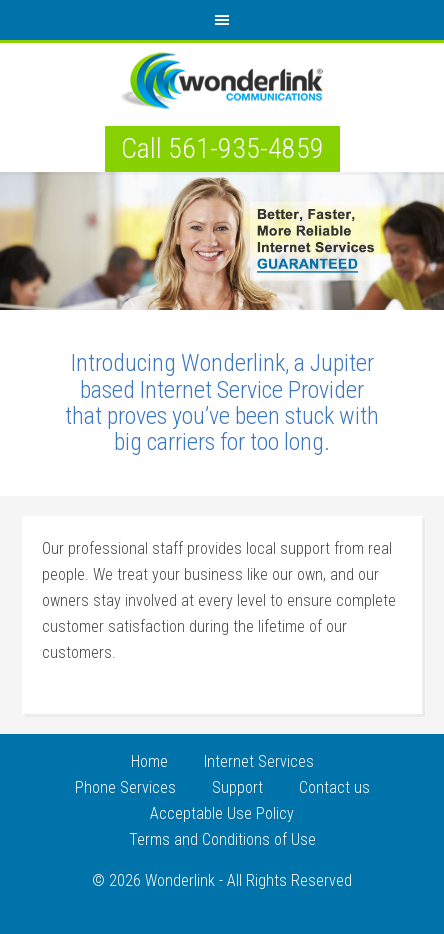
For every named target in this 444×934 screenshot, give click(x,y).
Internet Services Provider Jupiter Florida (222, 81)
